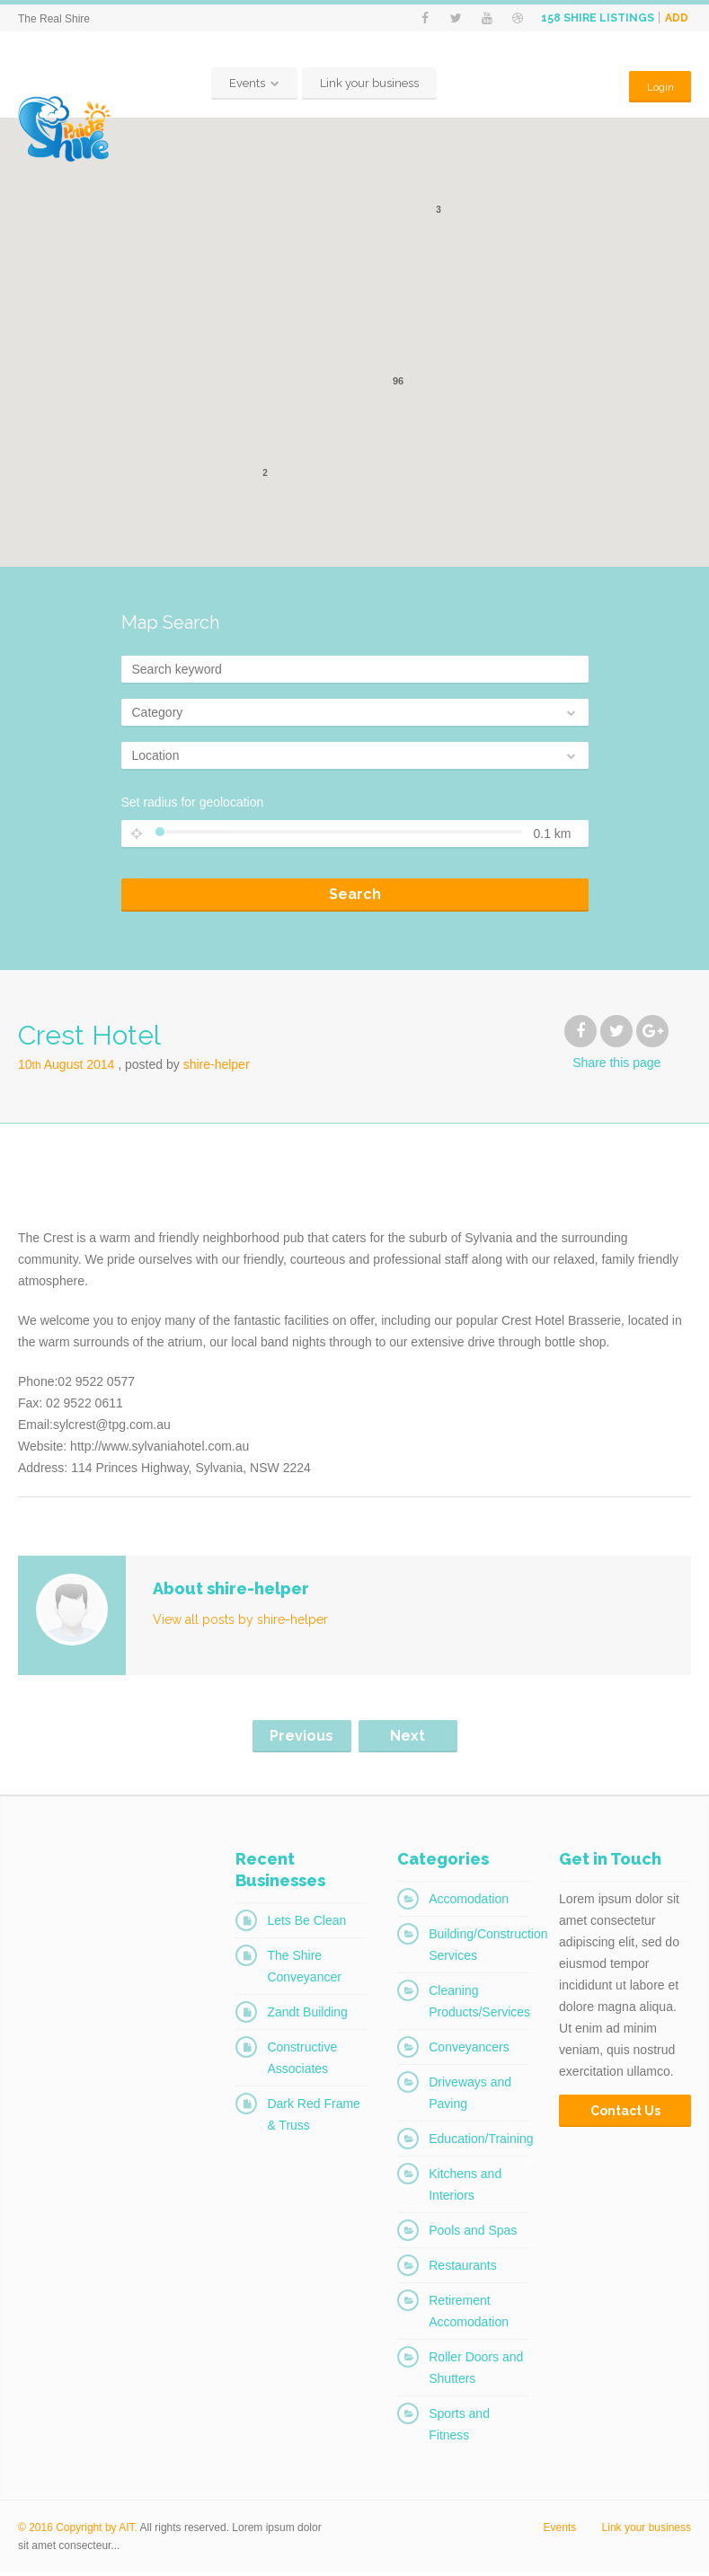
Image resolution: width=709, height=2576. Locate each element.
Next (407, 1739)
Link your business (367, 86)
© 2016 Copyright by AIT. (77, 2531)
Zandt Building (307, 2015)
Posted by (187, 1068)
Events (245, 86)
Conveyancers (469, 2050)
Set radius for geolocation (192, 805)
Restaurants (462, 2269)
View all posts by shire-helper (240, 1623)
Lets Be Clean (306, 1924)
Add (676, 18)
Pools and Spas (473, 2234)
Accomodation (469, 1902)
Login (658, 86)
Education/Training (481, 2142)
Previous (301, 1739)
